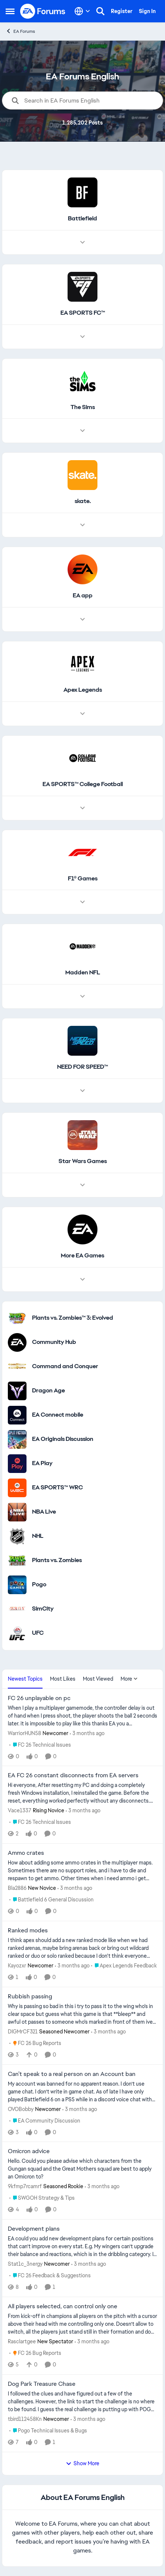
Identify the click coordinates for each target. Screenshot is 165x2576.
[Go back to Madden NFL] (82, 973)
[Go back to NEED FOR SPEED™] (82, 1067)
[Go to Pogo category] (17, 1585)
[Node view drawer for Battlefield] (82, 242)
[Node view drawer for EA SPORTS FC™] (82, 336)
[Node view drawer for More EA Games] (82, 1279)
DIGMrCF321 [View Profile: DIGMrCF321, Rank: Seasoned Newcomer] (23, 2031)
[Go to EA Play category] (17, 1463)
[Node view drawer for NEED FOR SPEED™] (82, 1090)
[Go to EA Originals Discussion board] (17, 1439)
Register (122, 11)
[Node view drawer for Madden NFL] (82, 996)
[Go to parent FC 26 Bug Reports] (35, 2043)
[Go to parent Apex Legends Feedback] (124, 1966)
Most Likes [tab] (62, 1678)
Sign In (147, 11)
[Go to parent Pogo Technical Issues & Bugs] (48, 2431)
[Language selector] (82, 11)
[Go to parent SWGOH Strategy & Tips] (42, 2198)
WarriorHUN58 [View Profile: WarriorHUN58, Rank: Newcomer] (24, 1733)
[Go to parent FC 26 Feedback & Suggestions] (50, 2276)
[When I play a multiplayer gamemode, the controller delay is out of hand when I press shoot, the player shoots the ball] (82, 1715)
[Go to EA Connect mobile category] (17, 1415)
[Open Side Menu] (10, 11)
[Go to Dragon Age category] (17, 1391)
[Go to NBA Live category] (17, 1512)
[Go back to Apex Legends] (82, 690)
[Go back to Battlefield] (82, 219)
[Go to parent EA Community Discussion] (44, 2120)
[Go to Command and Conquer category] (17, 1366)
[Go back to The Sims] (83, 407)
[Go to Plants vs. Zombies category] (17, 1560)
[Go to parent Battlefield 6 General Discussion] (51, 1900)
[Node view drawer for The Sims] (82, 430)
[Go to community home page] (43, 11)
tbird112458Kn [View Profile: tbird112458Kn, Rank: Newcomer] (25, 2419)
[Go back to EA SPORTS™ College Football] (83, 784)
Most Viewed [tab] (98, 1678)
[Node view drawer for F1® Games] (82, 902)
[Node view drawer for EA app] (82, 619)
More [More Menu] (129, 1678)
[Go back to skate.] (83, 501)
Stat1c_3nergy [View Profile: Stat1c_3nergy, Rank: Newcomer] (25, 2264)
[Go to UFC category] (17, 1633)
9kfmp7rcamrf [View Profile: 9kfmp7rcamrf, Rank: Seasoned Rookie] (25, 2186)
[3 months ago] (87, 1733)
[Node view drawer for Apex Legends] (82, 713)
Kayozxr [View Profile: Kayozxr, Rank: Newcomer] (17, 1965)
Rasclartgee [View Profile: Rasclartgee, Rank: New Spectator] (22, 2341)
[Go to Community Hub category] (17, 1342)
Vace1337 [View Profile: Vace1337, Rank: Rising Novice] (19, 1810)
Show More (82, 2463)
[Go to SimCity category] (17, 1609)
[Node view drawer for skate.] (82, 525)
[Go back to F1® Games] (82, 879)
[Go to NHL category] (17, 1536)
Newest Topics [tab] (25, 1678)
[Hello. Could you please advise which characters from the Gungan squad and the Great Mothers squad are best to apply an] (82, 2169)
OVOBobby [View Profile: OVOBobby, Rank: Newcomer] (21, 2108)
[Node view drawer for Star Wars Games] (82, 1185)
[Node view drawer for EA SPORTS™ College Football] (82, 808)
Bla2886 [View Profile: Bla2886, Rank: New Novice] (17, 1888)
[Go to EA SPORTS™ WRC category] (17, 1488)
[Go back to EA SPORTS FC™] (82, 313)
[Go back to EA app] (83, 596)
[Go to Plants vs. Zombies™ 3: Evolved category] (17, 1318)
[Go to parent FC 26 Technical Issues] (40, 1745)
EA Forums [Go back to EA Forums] (20, 31)
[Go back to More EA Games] (82, 1256)
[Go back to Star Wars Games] (83, 1161)
